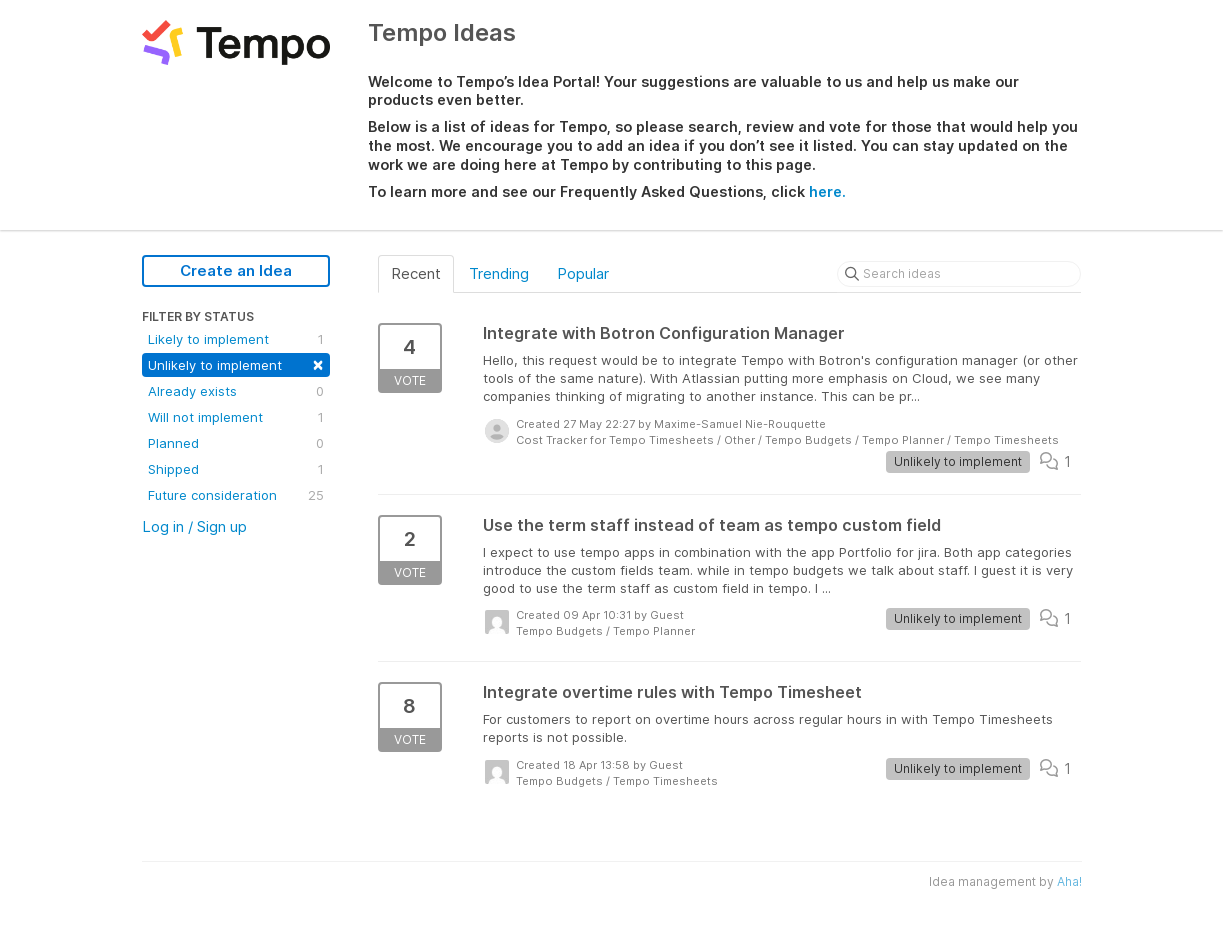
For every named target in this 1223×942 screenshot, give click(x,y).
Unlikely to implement (236, 363)
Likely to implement (236, 339)
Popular (583, 273)
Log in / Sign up (194, 526)
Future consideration (236, 495)
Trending (499, 273)
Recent (416, 273)
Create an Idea (236, 270)
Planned (236, 443)
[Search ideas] (959, 274)
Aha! (1069, 881)
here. (827, 191)
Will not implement (236, 417)
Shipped (236, 469)
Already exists (236, 391)
